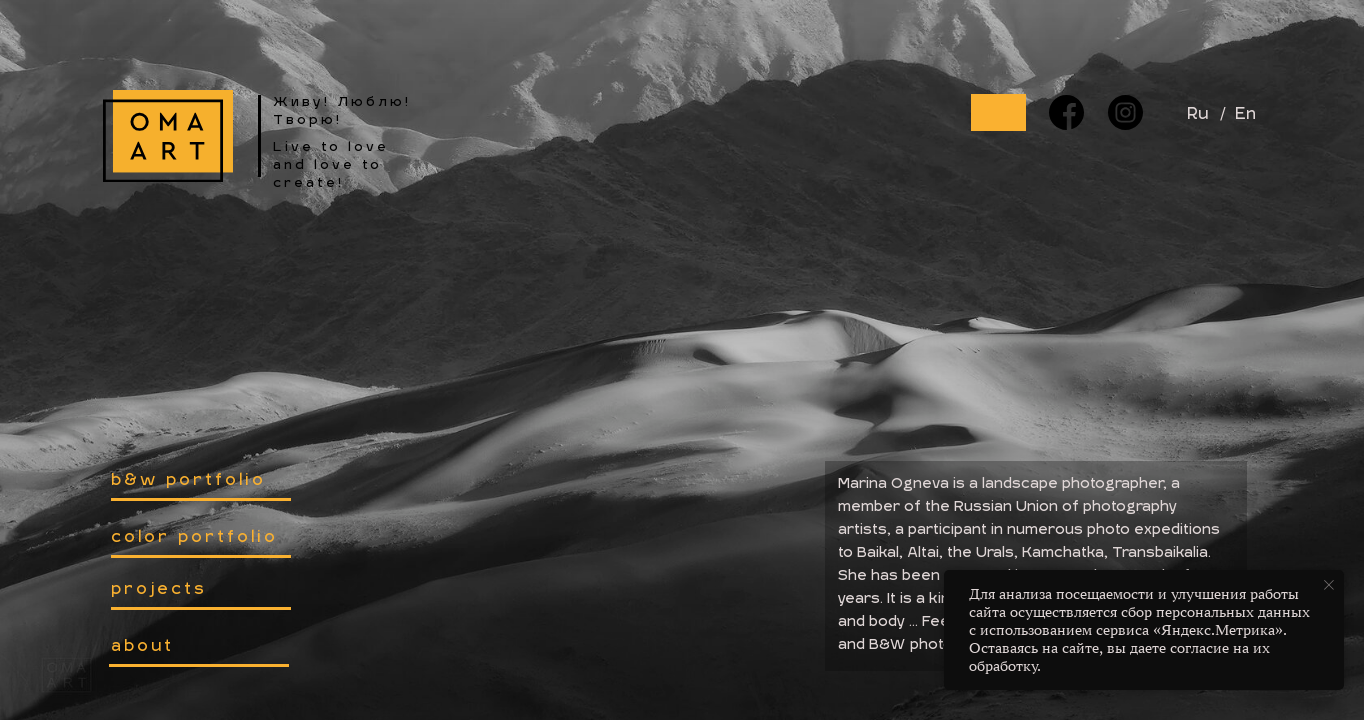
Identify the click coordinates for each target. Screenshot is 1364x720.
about (142, 647)
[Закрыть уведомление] (1329, 585)
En (1245, 115)
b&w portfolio (188, 481)
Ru (1197, 115)
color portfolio (194, 538)
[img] (168, 136)
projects (159, 590)
